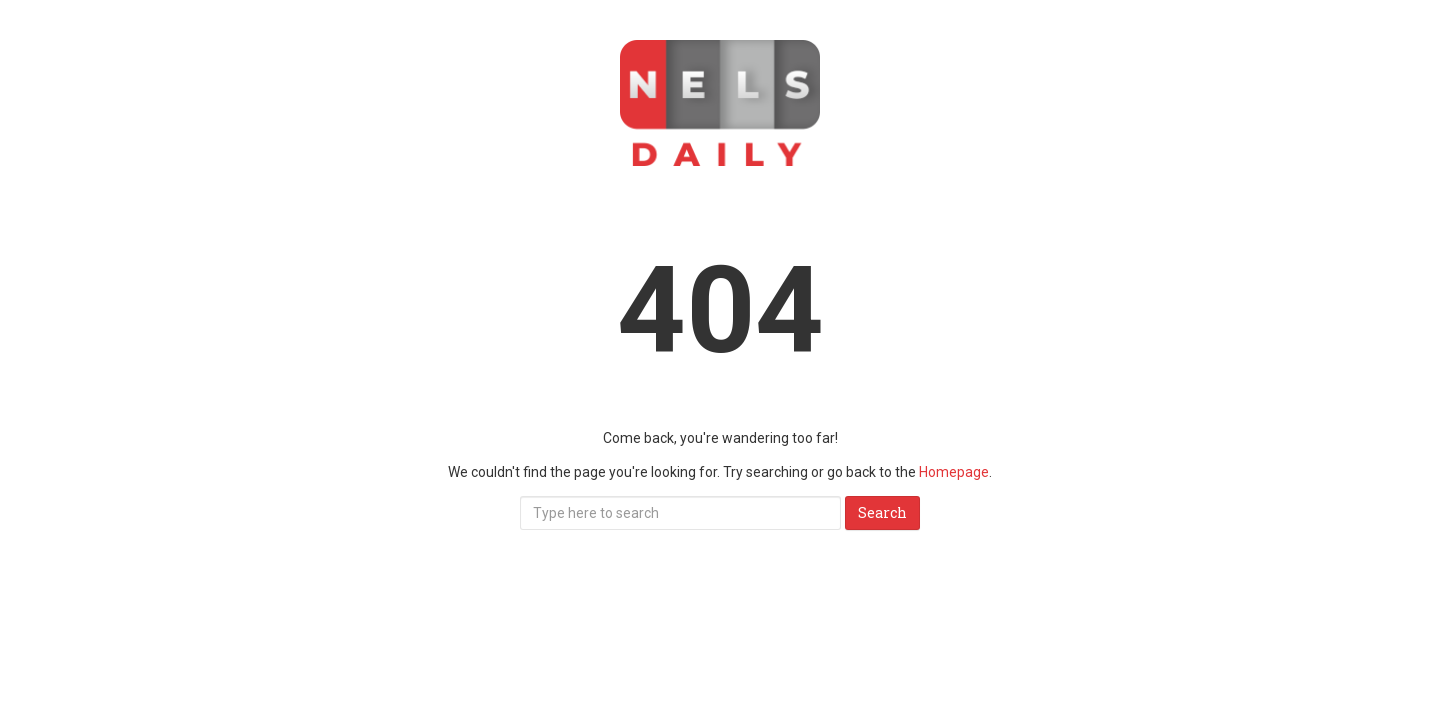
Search (882, 512)
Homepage (954, 472)
